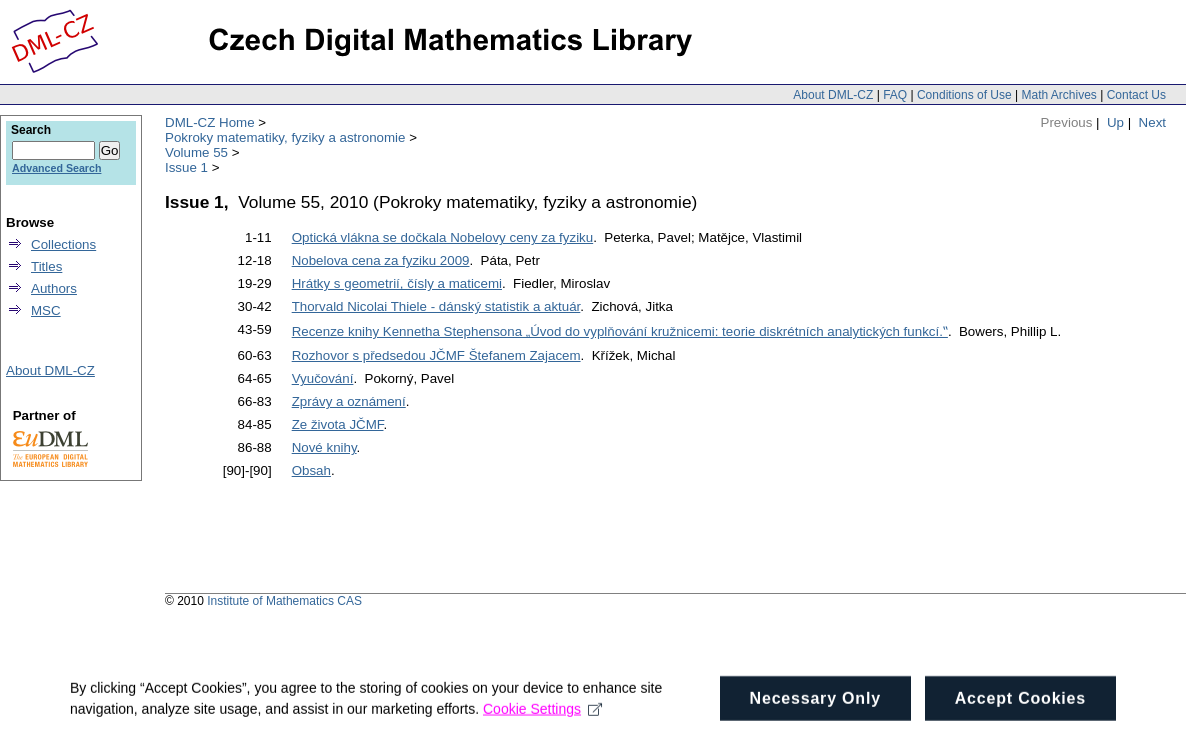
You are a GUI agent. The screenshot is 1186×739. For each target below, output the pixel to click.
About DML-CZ (833, 95)
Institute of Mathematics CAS (284, 601)
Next (1152, 122)
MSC (46, 310)
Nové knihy (324, 447)
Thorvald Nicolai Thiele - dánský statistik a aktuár (436, 306)
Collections (63, 244)
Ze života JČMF (338, 424)
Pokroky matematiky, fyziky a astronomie (285, 137)
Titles (46, 266)
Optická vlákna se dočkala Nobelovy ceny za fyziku (443, 237)
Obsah (311, 470)
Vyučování (323, 378)
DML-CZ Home (210, 122)
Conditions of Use (964, 95)
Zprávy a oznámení (349, 401)
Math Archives (1058, 95)
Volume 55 (196, 152)
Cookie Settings (542, 714)
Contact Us (1136, 95)
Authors (54, 288)
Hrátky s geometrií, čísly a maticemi (397, 283)
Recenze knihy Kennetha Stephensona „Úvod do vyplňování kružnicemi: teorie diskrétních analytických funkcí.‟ (620, 331)
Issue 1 (186, 167)
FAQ (895, 95)
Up (1115, 122)
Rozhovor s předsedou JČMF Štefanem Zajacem (436, 355)
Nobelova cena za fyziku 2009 (381, 260)
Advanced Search (56, 168)
